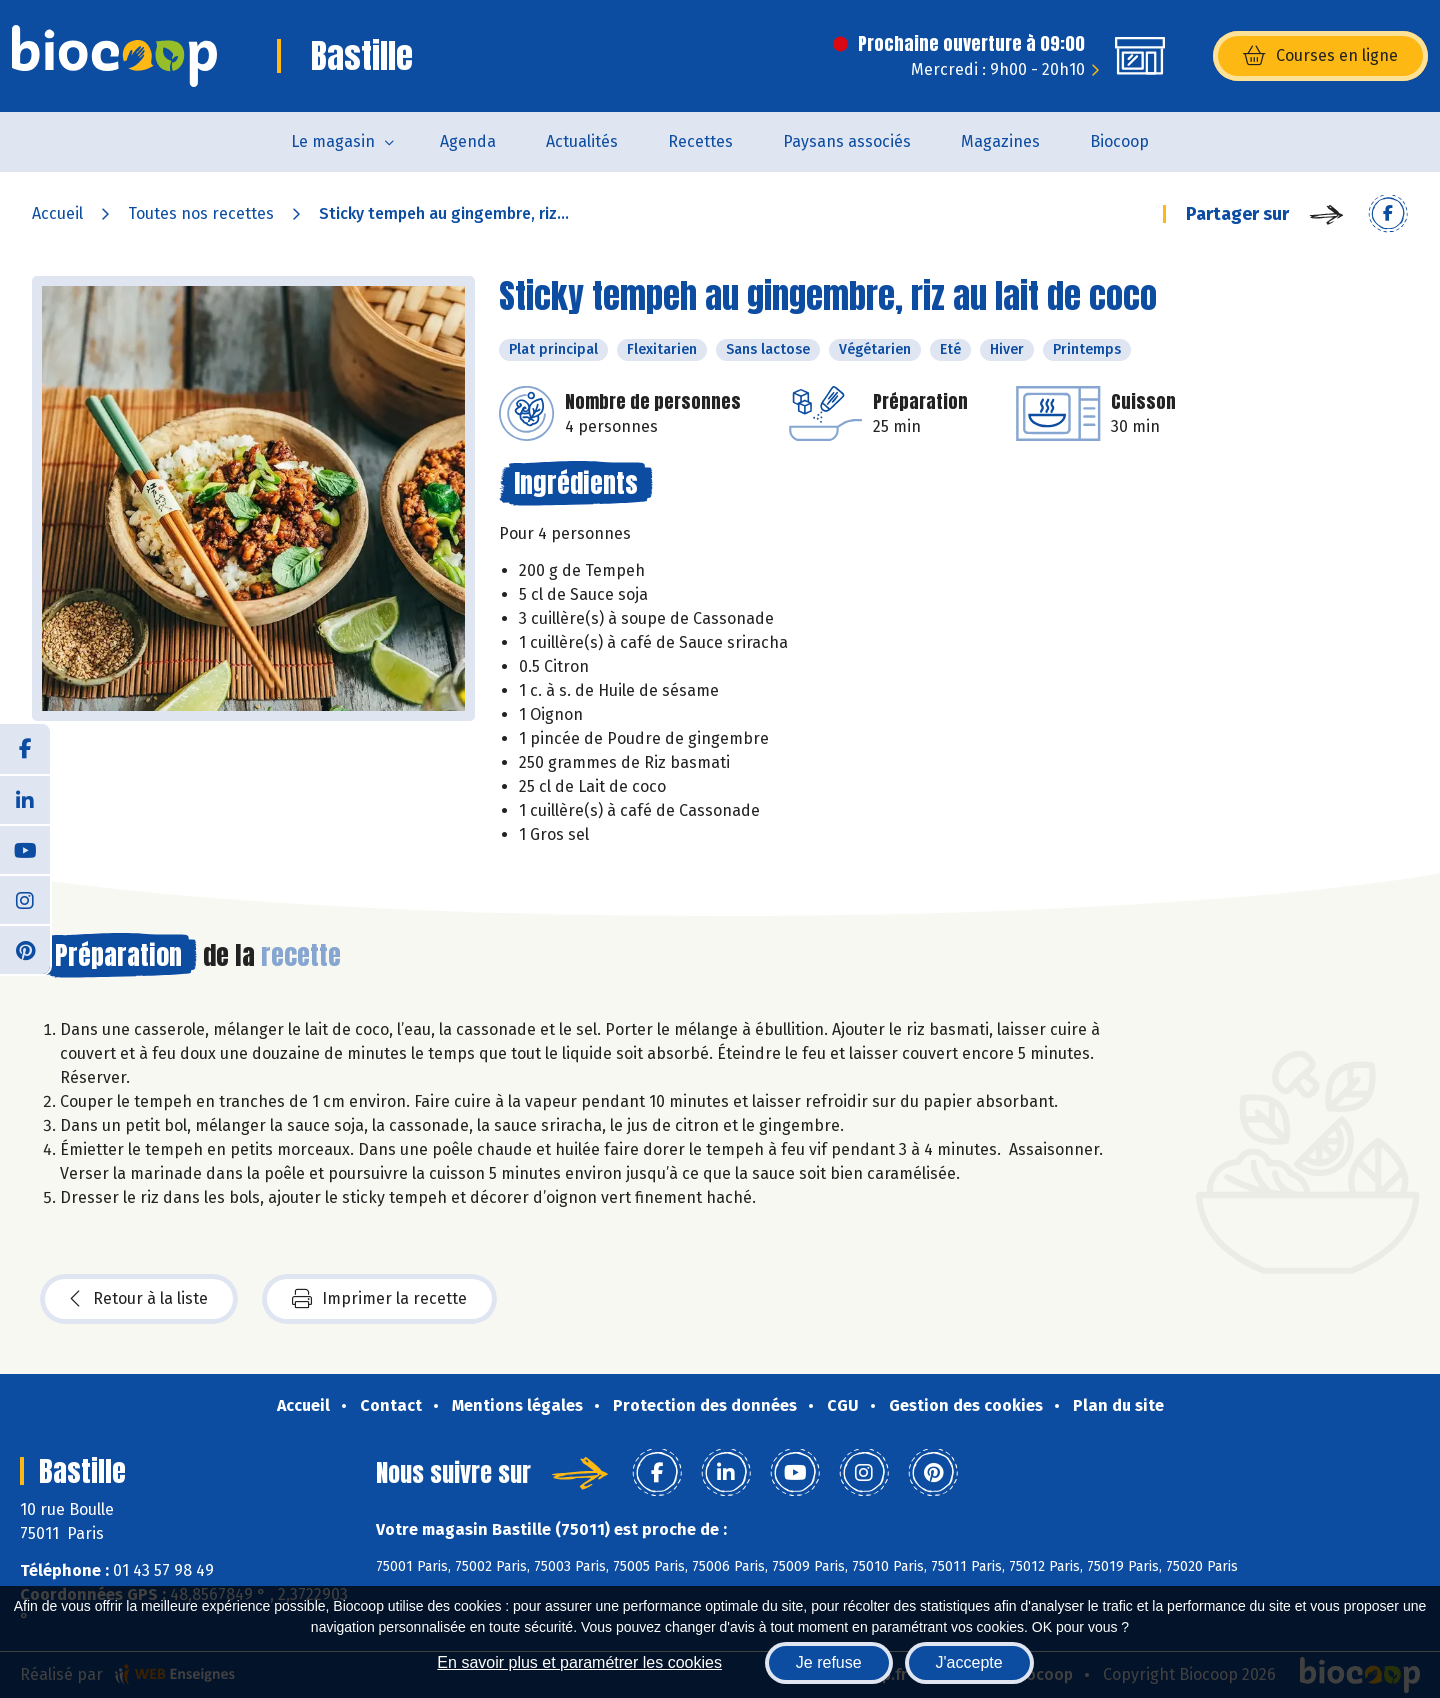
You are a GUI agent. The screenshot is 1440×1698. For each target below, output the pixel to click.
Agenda (468, 141)
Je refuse (829, 1662)
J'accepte (969, 1662)
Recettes (700, 141)
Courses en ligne (1320, 56)
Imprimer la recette (379, 1299)
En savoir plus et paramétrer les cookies (579, 1662)
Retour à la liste (139, 1299)
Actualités (582, 141)
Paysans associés (847, 141)
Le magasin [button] (333, 141)
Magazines (1000, 141)
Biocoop (1119, 141)
